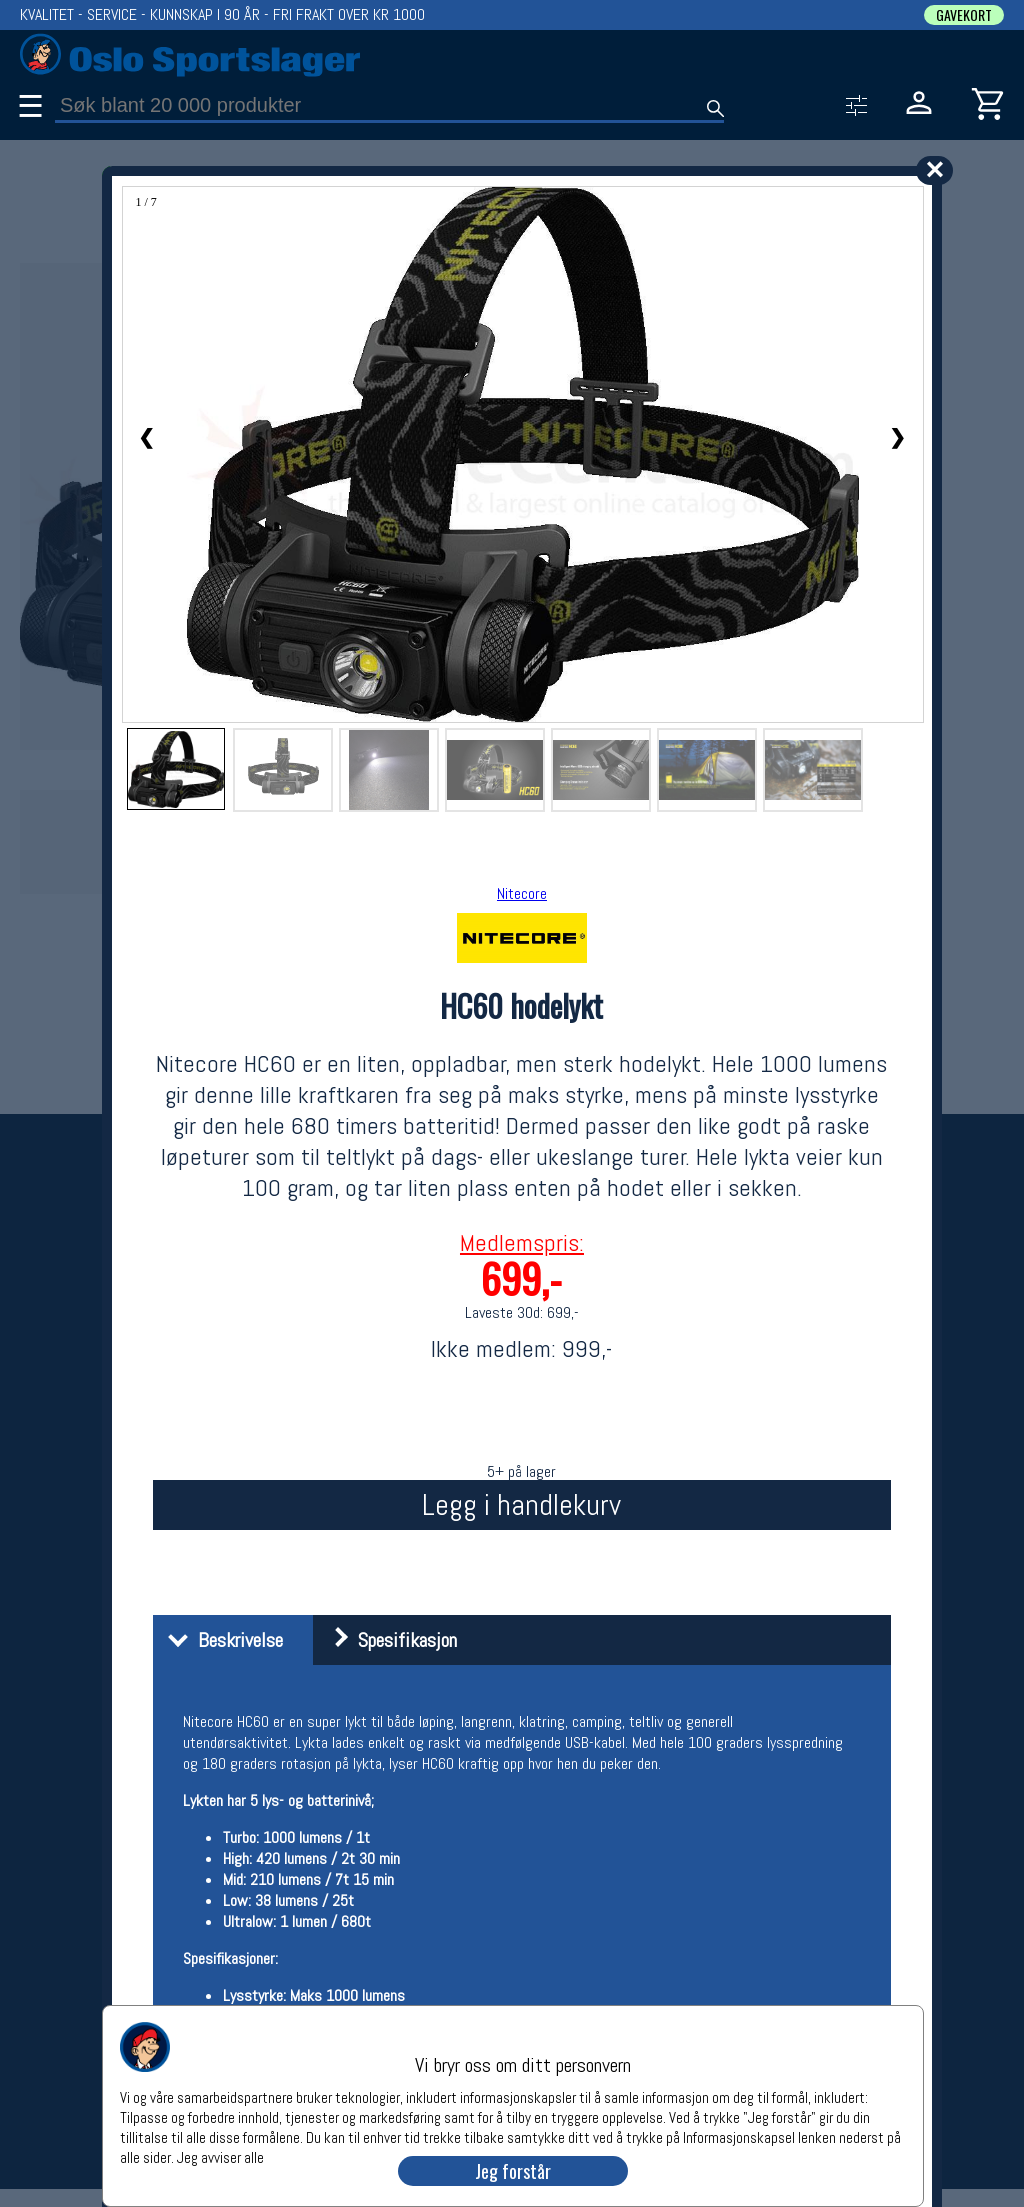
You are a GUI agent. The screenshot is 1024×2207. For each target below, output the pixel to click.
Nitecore (522, 893)
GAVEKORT (964, 15)
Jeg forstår (513, 2171)
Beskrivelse (220, 1640)
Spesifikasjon (387, 1640)
